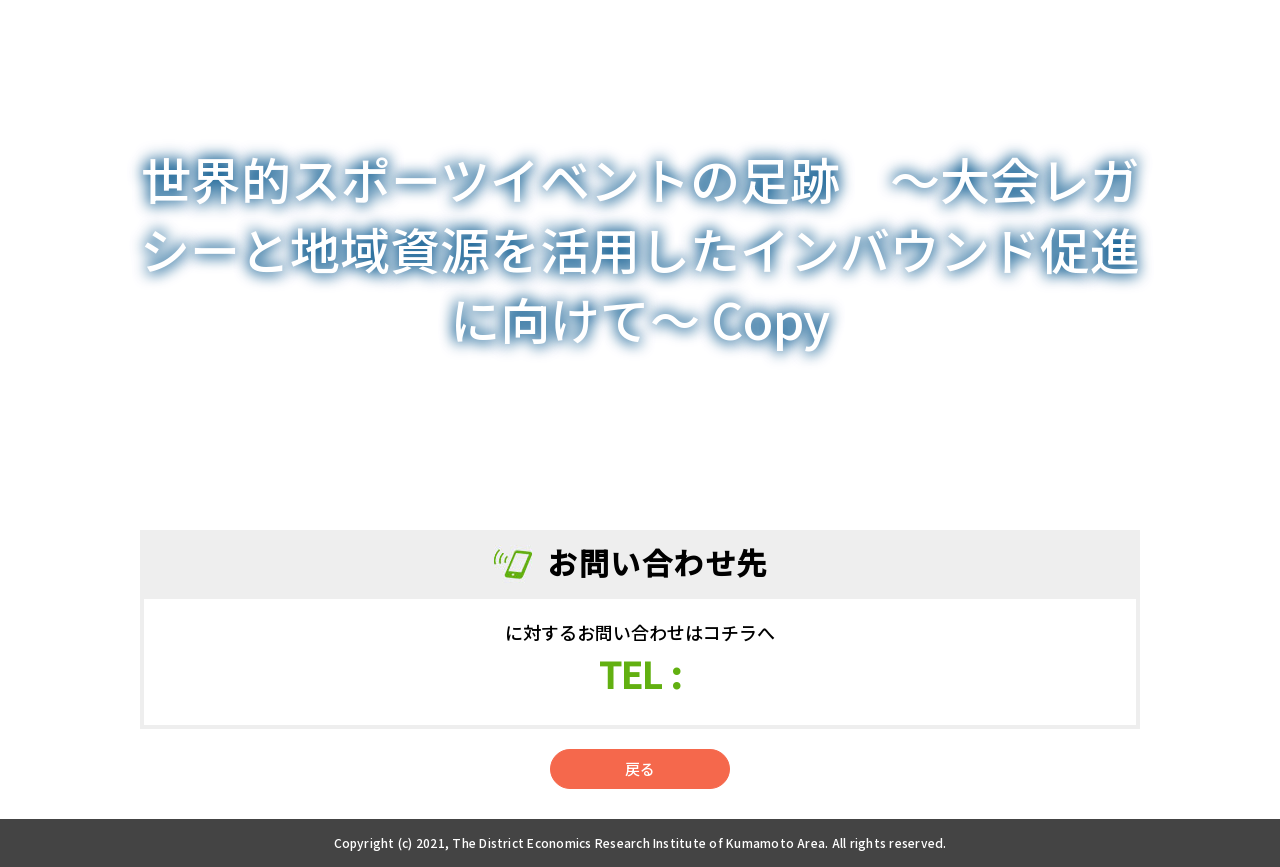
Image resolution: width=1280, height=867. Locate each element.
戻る (640, 768)
